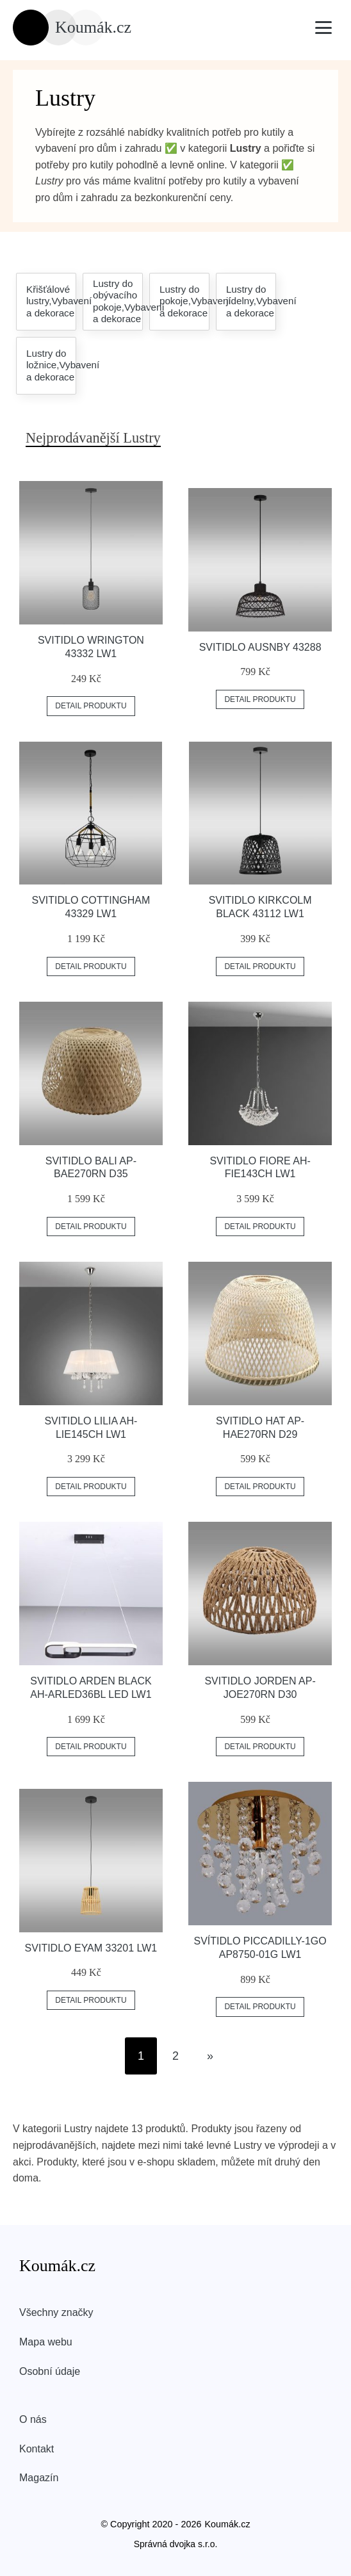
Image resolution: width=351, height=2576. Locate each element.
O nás (33, 2419)
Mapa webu (45, 2341)
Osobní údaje (49, 2371)
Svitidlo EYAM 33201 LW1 (91, 1948)
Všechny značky (56, 2312)
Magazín (38, 2477)
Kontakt (36, 2448)
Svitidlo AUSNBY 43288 (260, 647)
